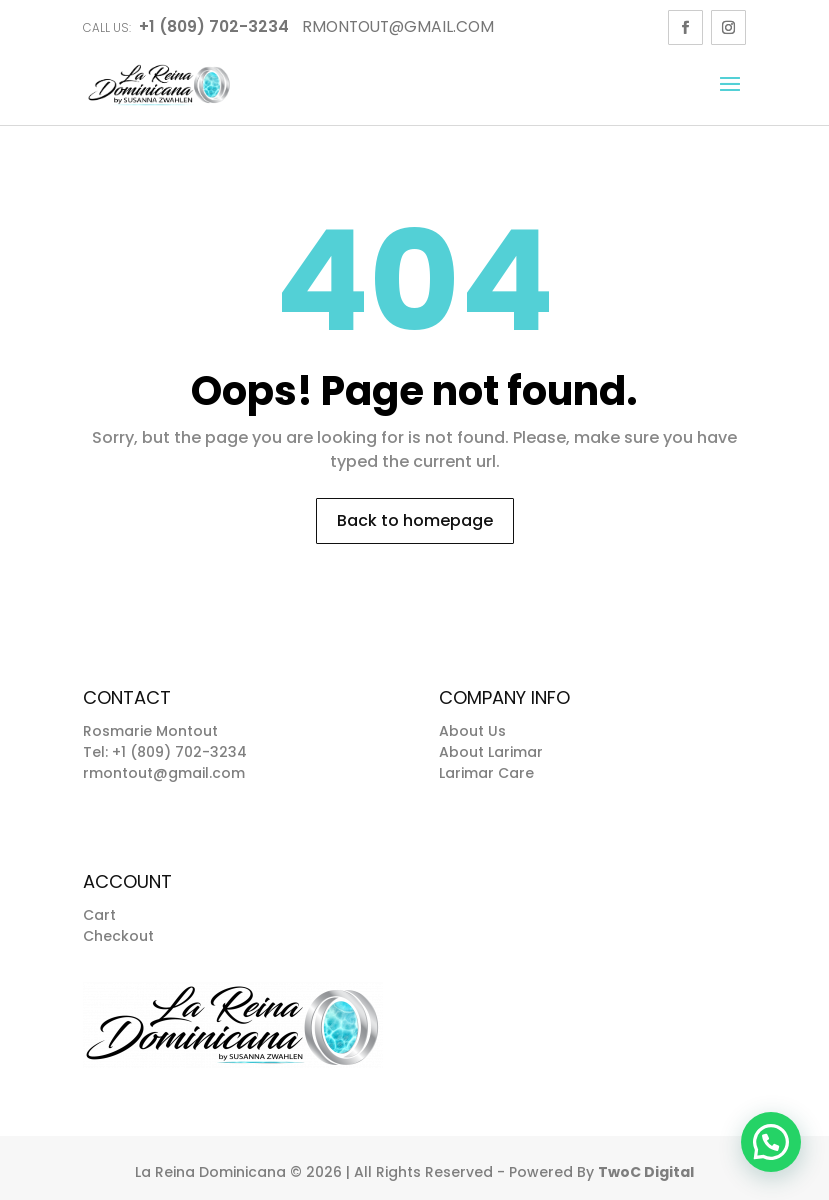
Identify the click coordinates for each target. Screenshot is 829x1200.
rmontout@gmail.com (164, 773)
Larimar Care (486, 773)
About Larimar (491, 752)
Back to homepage (415, 520)
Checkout (118, 936)
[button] (771, 1142)
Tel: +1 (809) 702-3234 (165, 752)
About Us (472, 731)
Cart (99, 915)
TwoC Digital (646, 1172)
